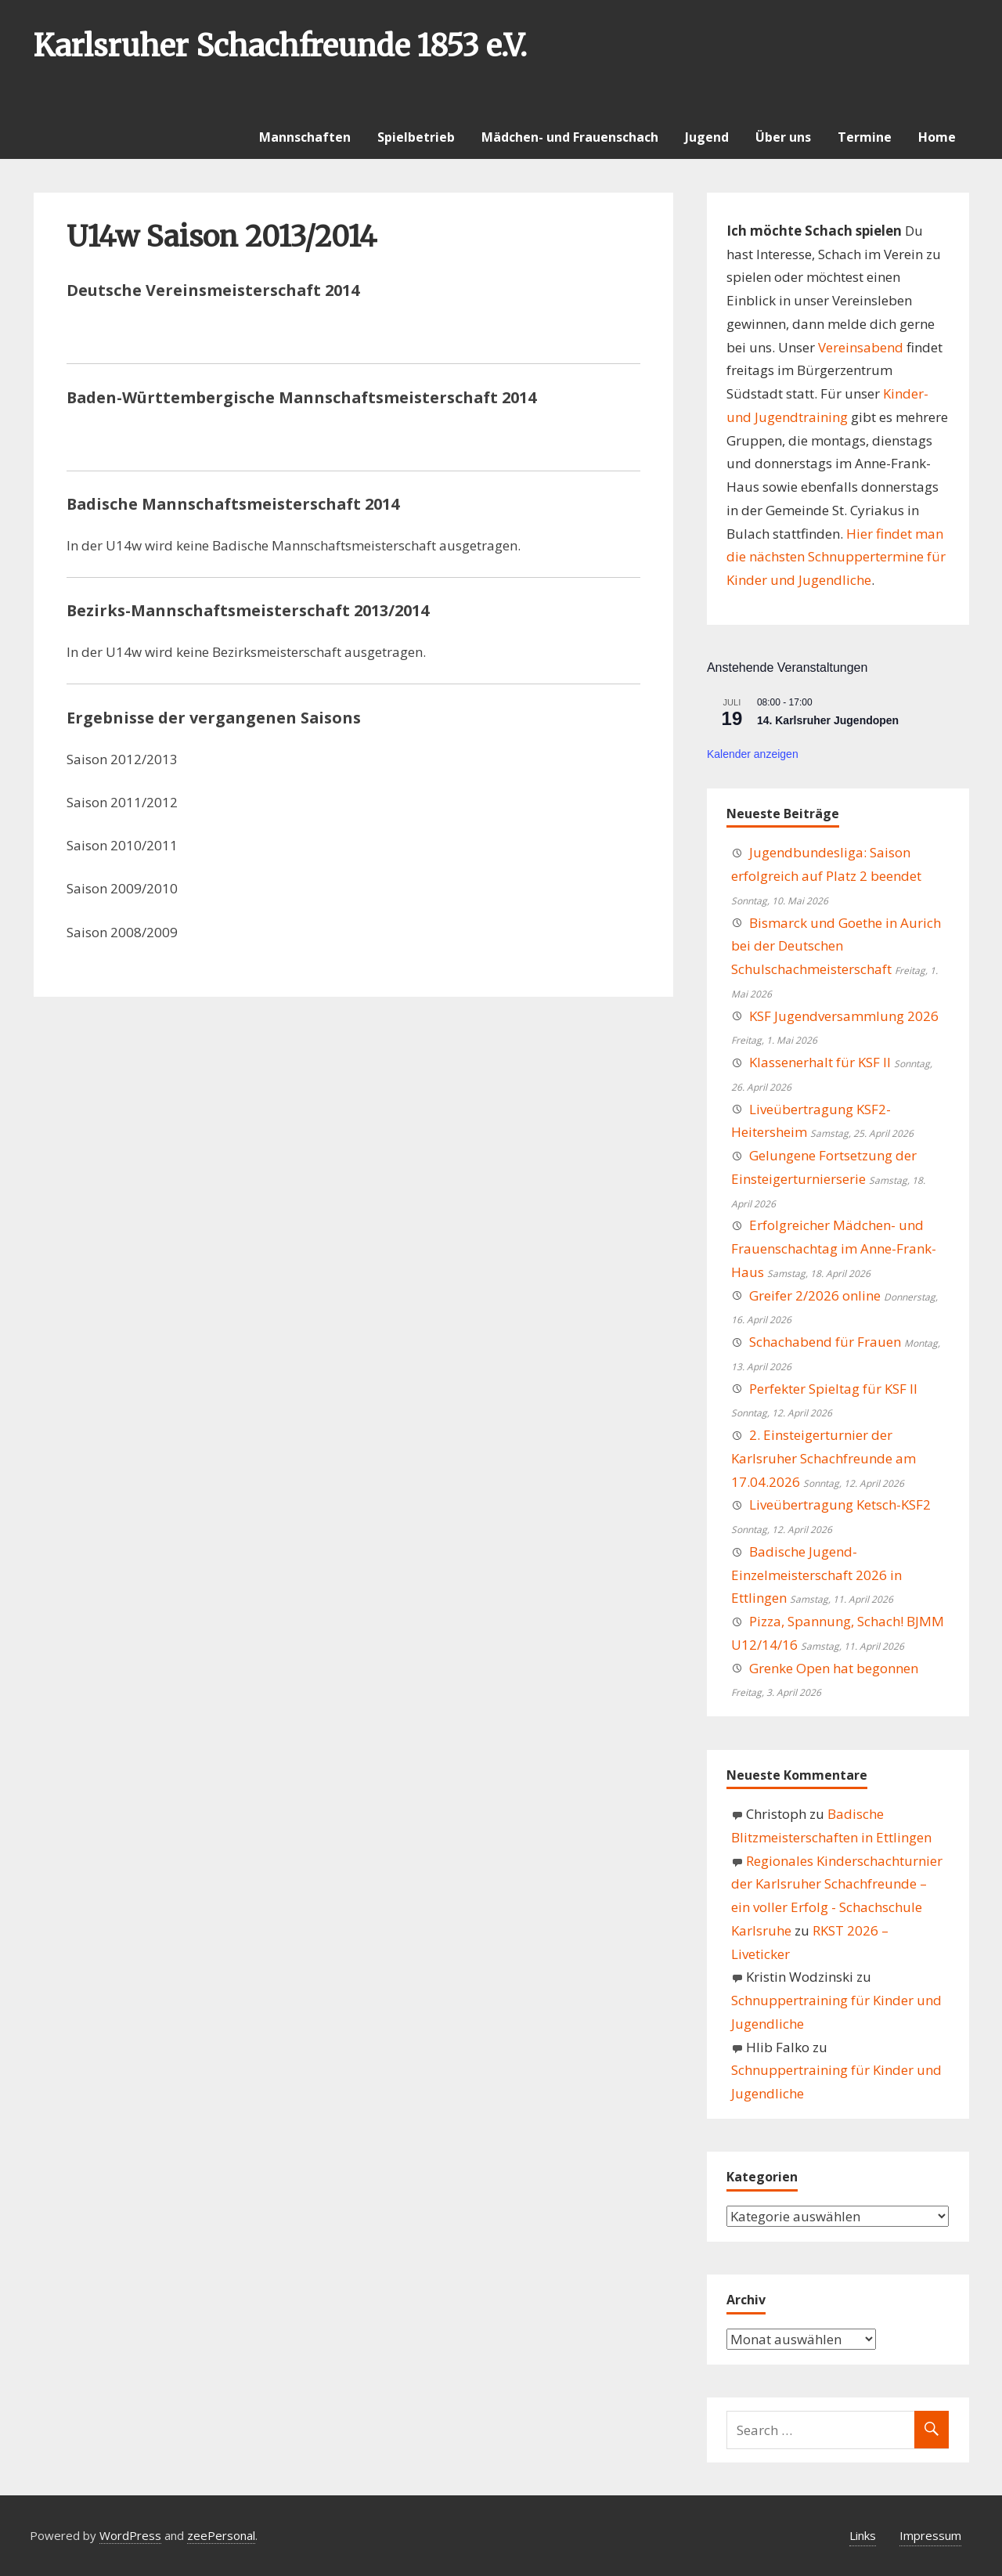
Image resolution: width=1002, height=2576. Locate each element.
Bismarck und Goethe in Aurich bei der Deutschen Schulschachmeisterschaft (836, 946)
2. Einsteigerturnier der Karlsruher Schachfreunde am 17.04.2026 (823, 1458)
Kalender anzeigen (752, 754)
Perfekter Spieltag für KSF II (833, 1389)
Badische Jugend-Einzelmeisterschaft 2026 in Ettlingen (816, 1574)
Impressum (930, 2535)
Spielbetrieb (416, 137)
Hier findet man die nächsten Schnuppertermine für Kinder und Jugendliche (836, 557)
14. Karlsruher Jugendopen (828, 720)
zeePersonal (221, 2535)
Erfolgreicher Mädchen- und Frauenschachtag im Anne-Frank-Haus (833, 1248)
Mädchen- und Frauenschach (569, 137)
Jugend (707, 137)
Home (937, 137)
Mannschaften (305, 137)
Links (862, 2535)
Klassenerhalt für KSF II (820, 1062)
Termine (865, 137)
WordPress (130, 2535)
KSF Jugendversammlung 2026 (844, 1016)
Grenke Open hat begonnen (833, 1668)
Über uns (783, 137)
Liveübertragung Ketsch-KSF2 (840, 1504)
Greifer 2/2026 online (815, 1295)
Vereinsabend (860, 347)
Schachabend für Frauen (825, 1342)
